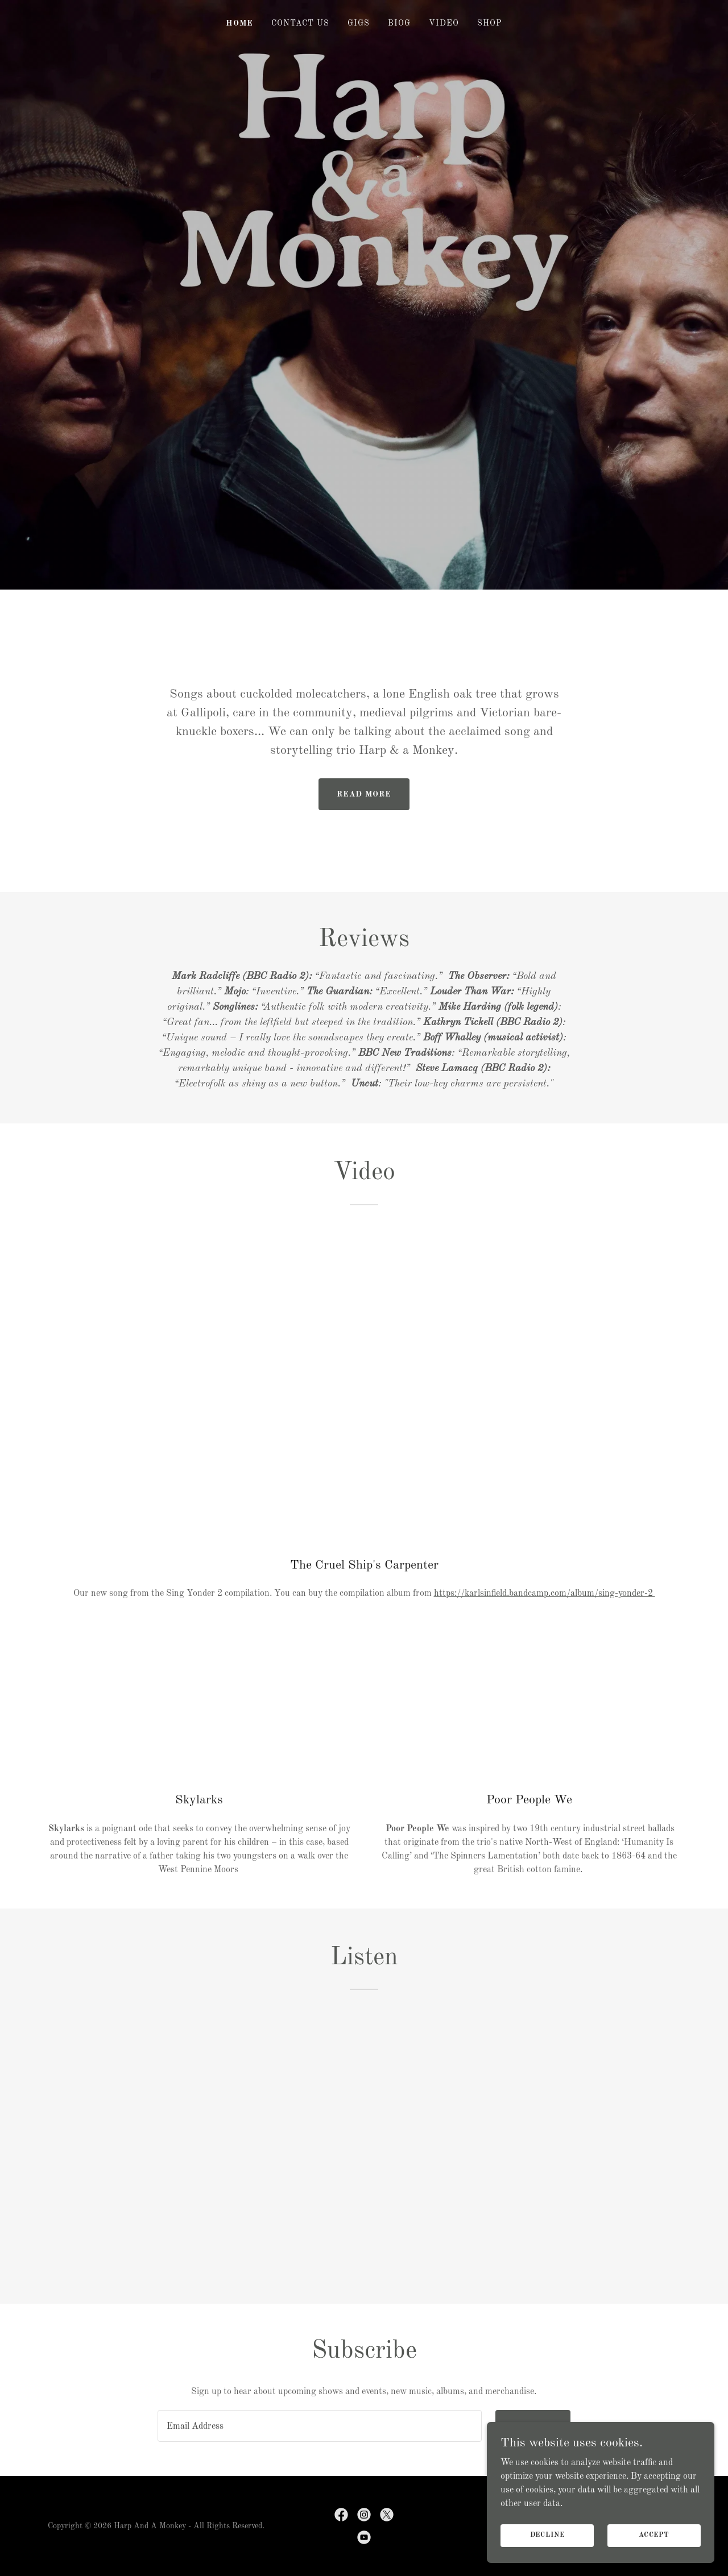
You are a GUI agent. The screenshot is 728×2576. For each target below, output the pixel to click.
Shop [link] (489, 23)
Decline (547, 2535)
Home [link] (239, 23)
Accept (654, 2535)
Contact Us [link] (300, 23)
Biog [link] (399, 23)
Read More (364, 794)
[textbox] (319, 2426)
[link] (341, 2514)
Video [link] (444, 23)
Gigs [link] (359, 23)
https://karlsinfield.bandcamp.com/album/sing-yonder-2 (544, 1593)
